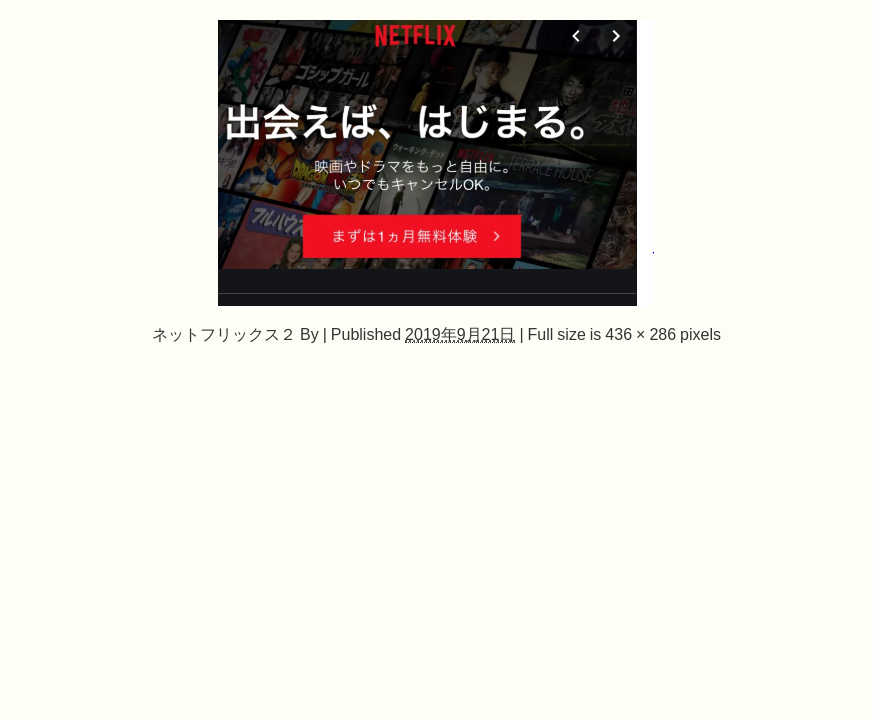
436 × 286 (640, 334)
